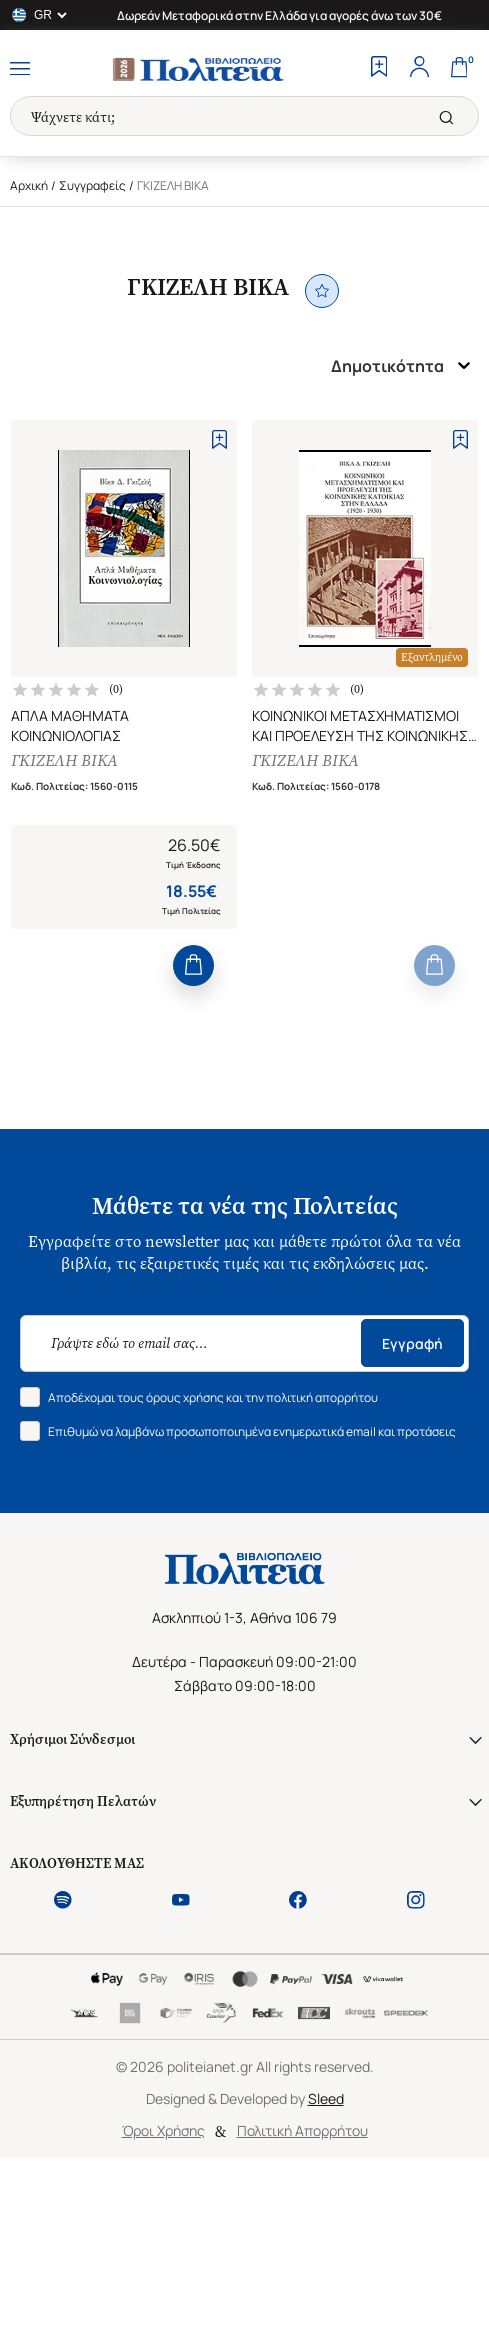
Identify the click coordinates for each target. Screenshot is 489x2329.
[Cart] (459, 69)
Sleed (326, 2098)
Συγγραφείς (92, 185)
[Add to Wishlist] (219, 439)
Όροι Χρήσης (163, 2130)
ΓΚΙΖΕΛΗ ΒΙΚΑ (64, 760)
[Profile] (419, 69)
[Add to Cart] (193, 965)
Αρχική (29, 185)
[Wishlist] (379, 69)
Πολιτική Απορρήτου (302, 2130)
